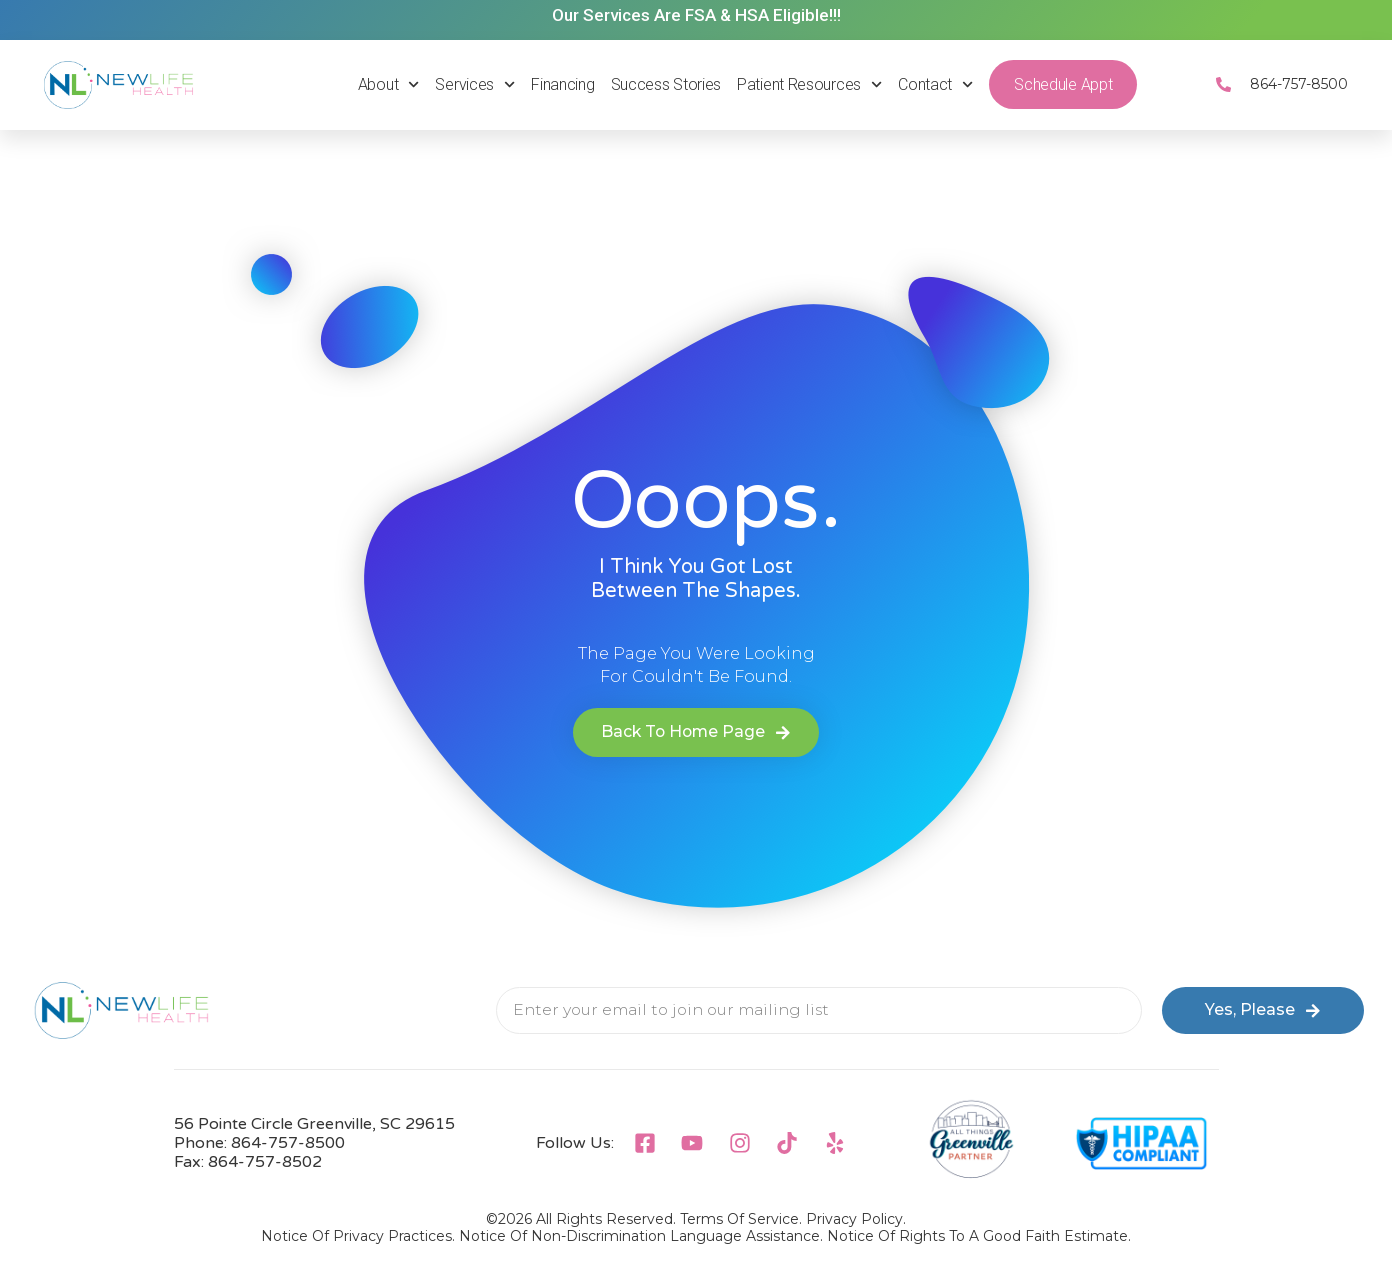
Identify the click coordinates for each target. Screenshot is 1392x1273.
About (389, 84)
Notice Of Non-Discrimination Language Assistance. (641, 1236)
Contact (935, 84)
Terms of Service (739, 1219)
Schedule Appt (1063, 84)
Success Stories (666, 84)
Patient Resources (809, 84)
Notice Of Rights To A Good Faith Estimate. (979, 1236)
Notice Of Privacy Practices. (358, 1236)
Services (475, 84)
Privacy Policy (854, 1219)
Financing (562, 84)
